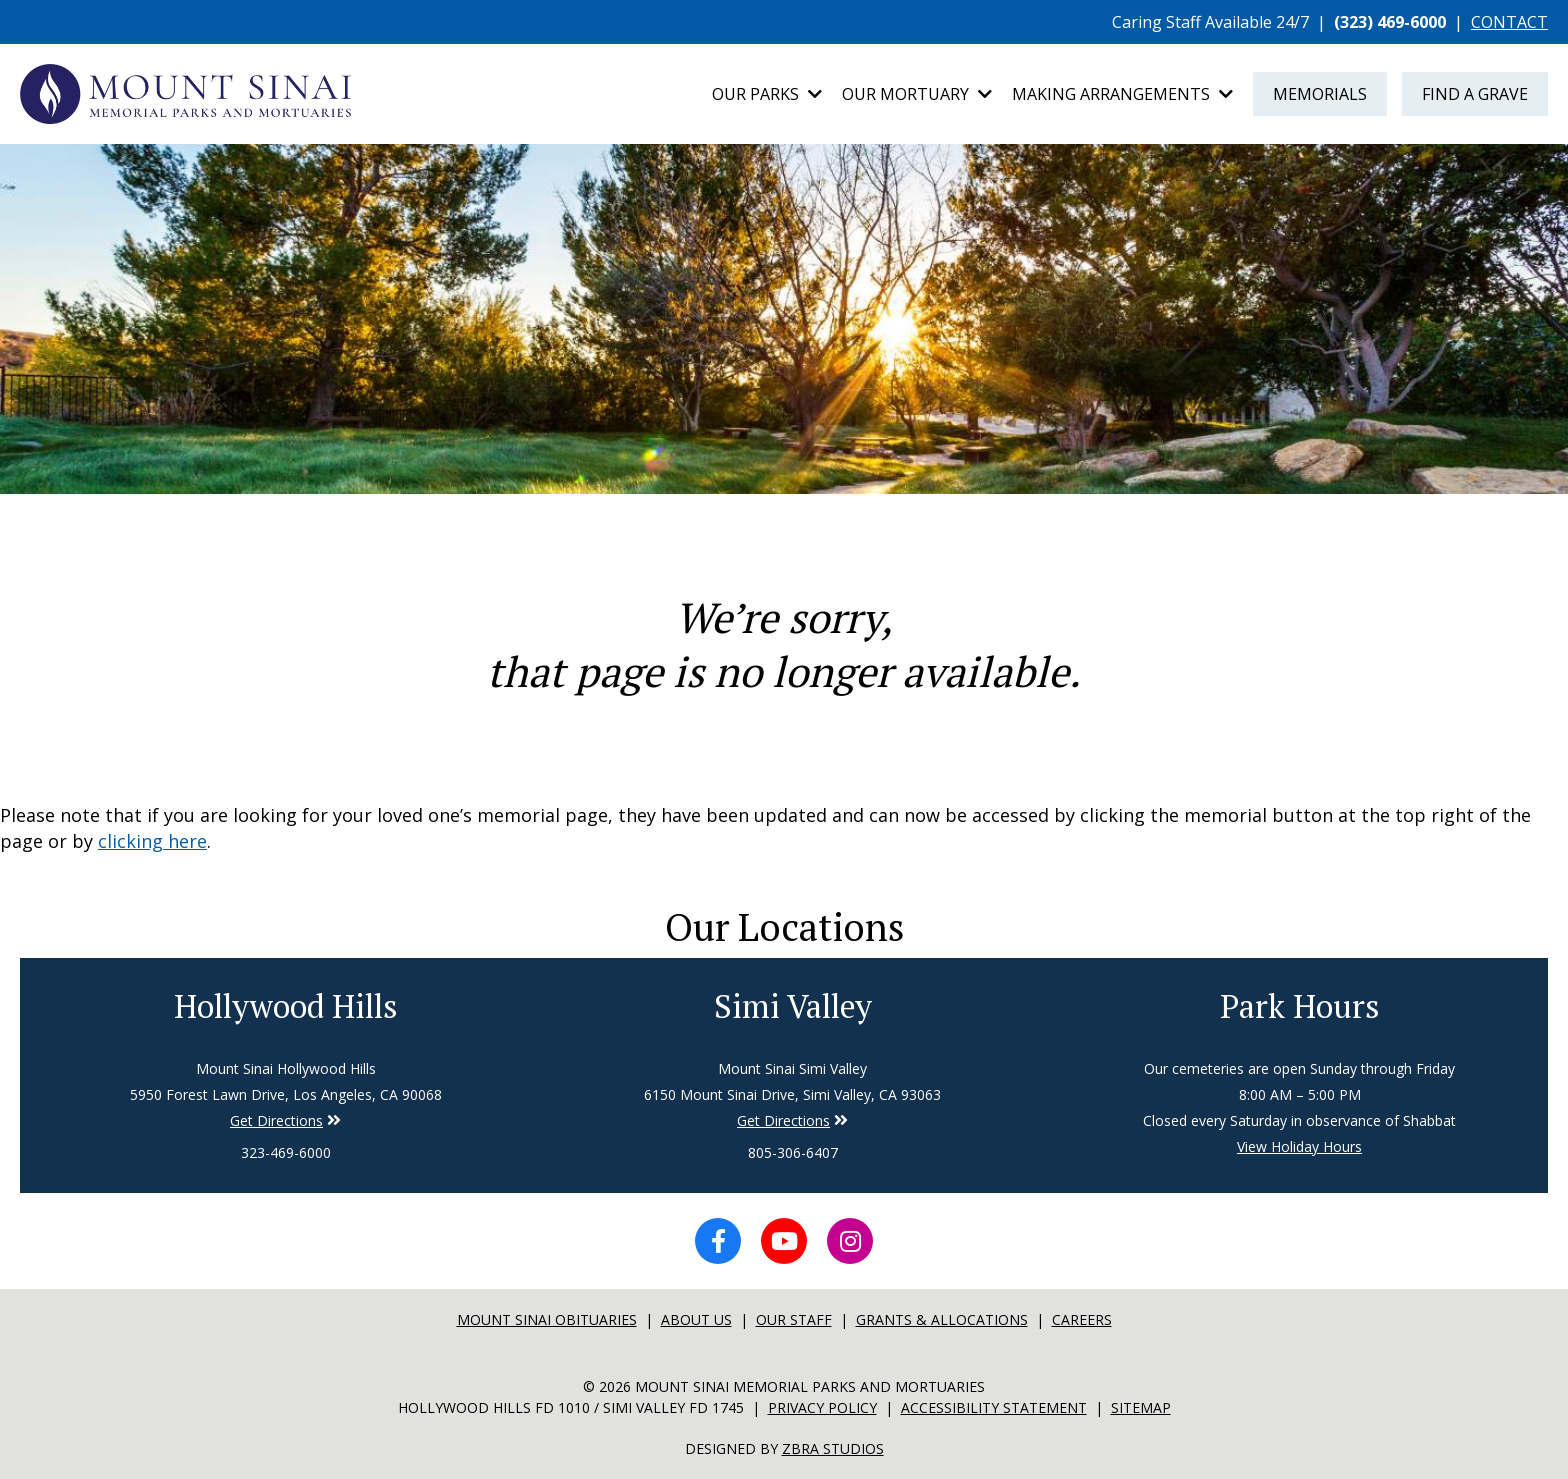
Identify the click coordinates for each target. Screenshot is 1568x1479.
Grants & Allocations (942, 1319)
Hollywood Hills (286, 1006)
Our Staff (794, 1319)
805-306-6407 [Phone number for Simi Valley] (793, 1152)
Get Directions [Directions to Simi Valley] (276, 1120)
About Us (696, 1319)
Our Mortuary (917, 94)
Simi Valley (793, 1006)
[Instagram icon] (850, 1241)
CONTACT (1509, 22)
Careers (1082, 1319)
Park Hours (1300, 1006)
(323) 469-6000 (1390, 22)
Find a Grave (1475, 94)
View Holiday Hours (1299, 1146)
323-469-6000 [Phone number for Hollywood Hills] (286, 1152)
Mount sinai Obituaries (547, 1319)
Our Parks (767, 94)
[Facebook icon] (718, 1241)
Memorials (1320, 94)
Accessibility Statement (994, 1407)
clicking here (152, 841)
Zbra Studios (833, 1448)
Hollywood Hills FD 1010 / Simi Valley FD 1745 (571, 1407)
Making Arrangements (1122, 94)
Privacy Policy (822, 1407)
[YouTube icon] (784, 1241)
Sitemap (1141, 1407)
